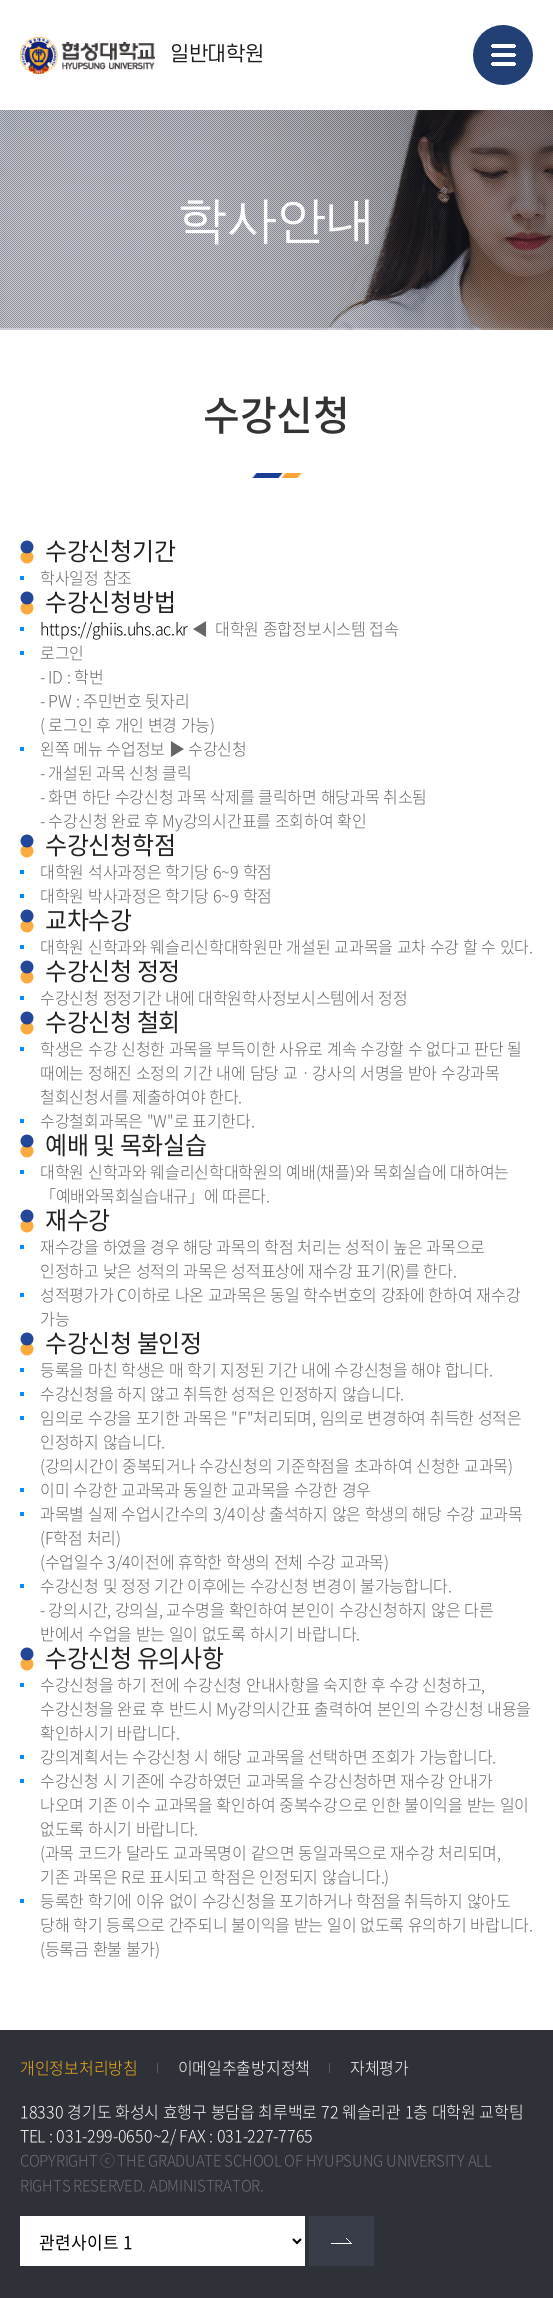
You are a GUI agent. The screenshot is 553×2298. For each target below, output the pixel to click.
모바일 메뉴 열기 (503, 55)
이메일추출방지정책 (244, 2067)
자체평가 (379, 2067)
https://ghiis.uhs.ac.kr (114, 628)
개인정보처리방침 (79, 2067)
